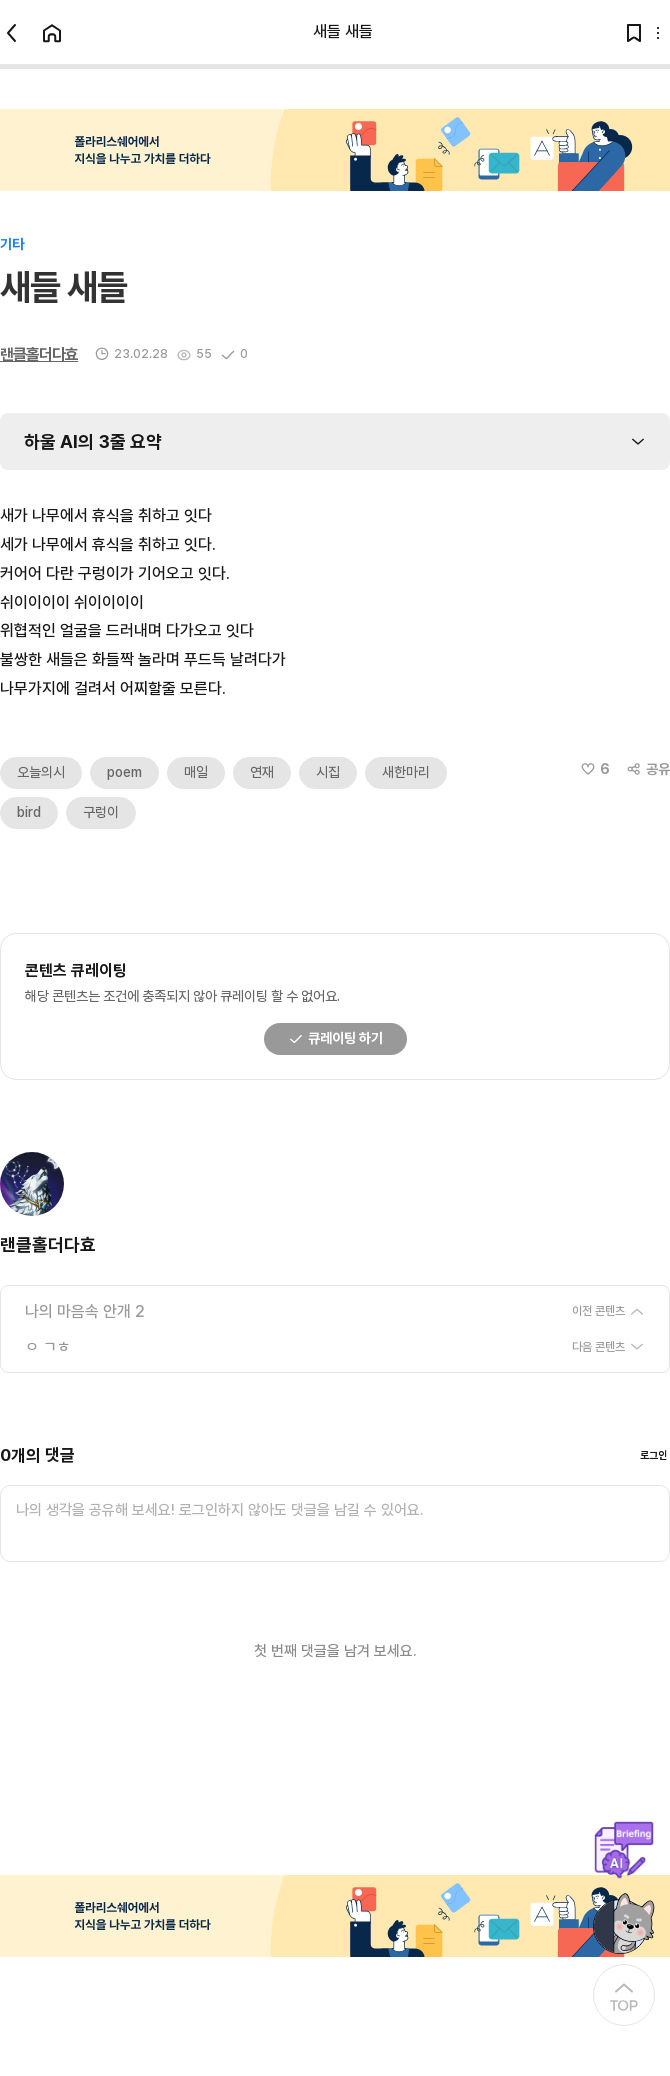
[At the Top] (624, 1995)
